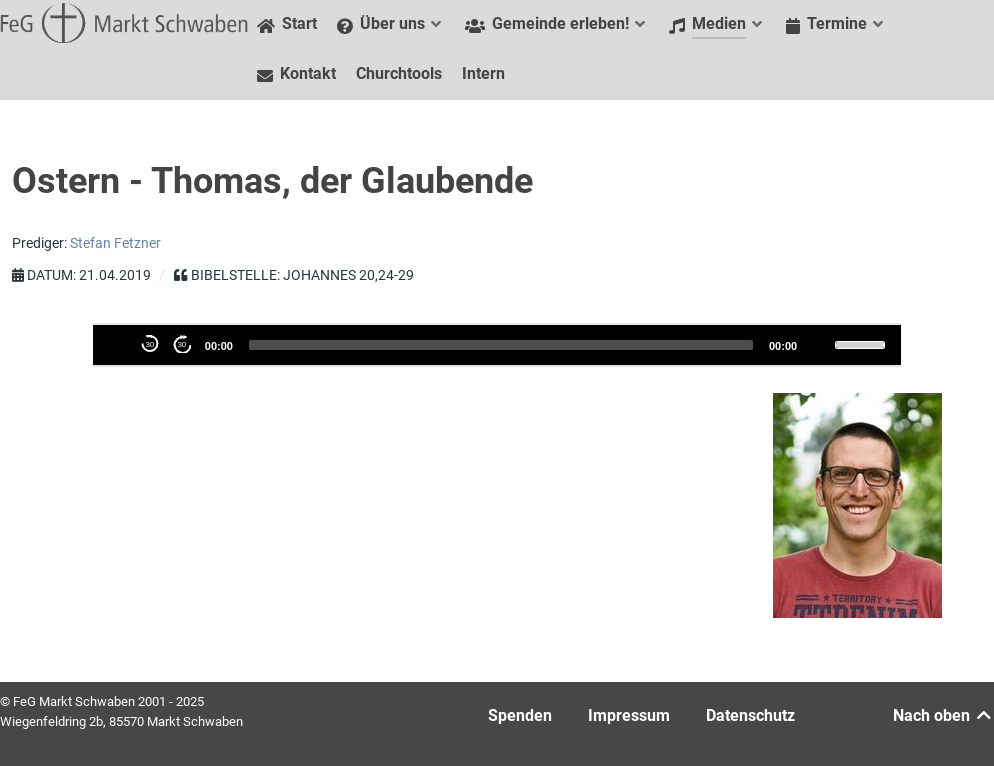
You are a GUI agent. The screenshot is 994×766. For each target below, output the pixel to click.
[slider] (501, 345)
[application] (497, 345)
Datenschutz (750, 715)
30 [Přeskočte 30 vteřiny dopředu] (181, 344)
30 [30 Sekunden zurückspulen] (149, 344)
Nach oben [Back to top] (943, 715)
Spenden (520, 715)
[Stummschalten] (818, 344)
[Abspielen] (118, 344)
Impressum (629, 715)
